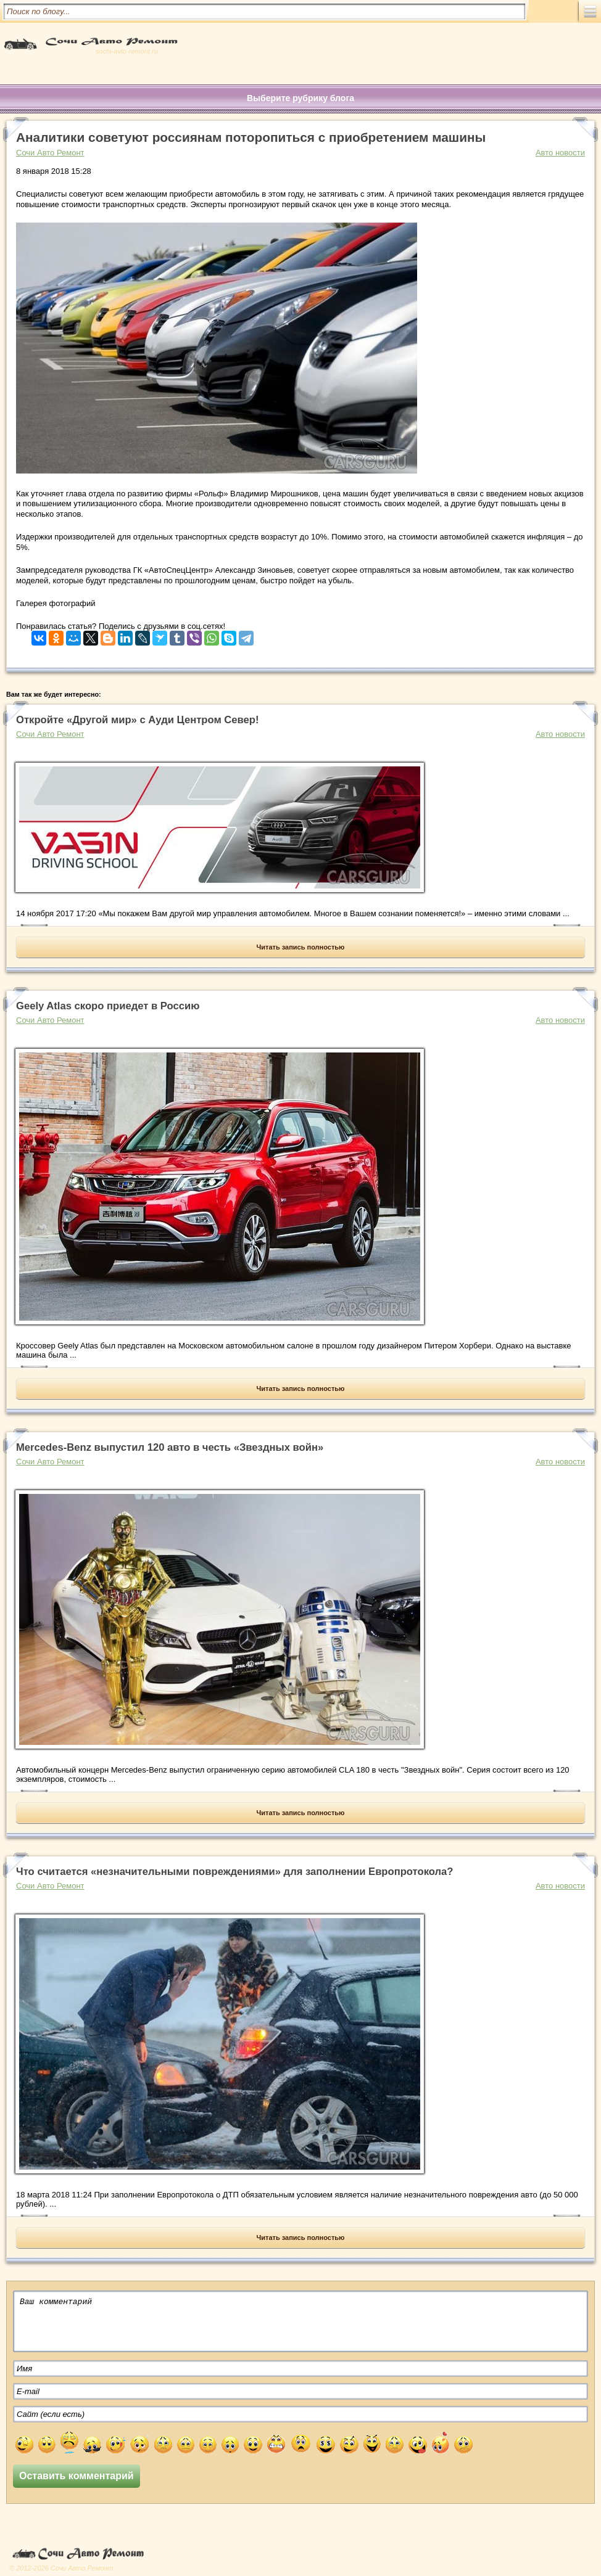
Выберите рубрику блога (300, 98)
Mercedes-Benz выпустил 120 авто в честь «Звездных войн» (169, 1447)
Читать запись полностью (301, 947)
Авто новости (560, 152)
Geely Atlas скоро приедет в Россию (107, 1006)
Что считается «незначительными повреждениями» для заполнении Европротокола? (234, 1871)
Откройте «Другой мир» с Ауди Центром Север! (137, 720)
